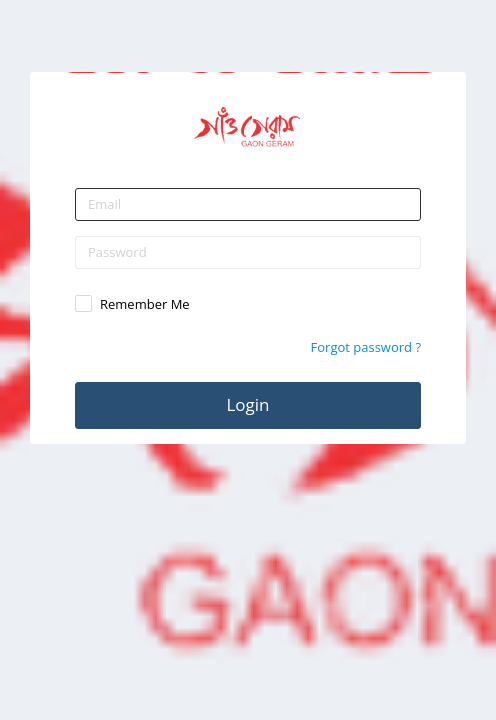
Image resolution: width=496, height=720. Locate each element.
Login (247, 404)
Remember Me (145, 304)
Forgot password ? (366, 347)
